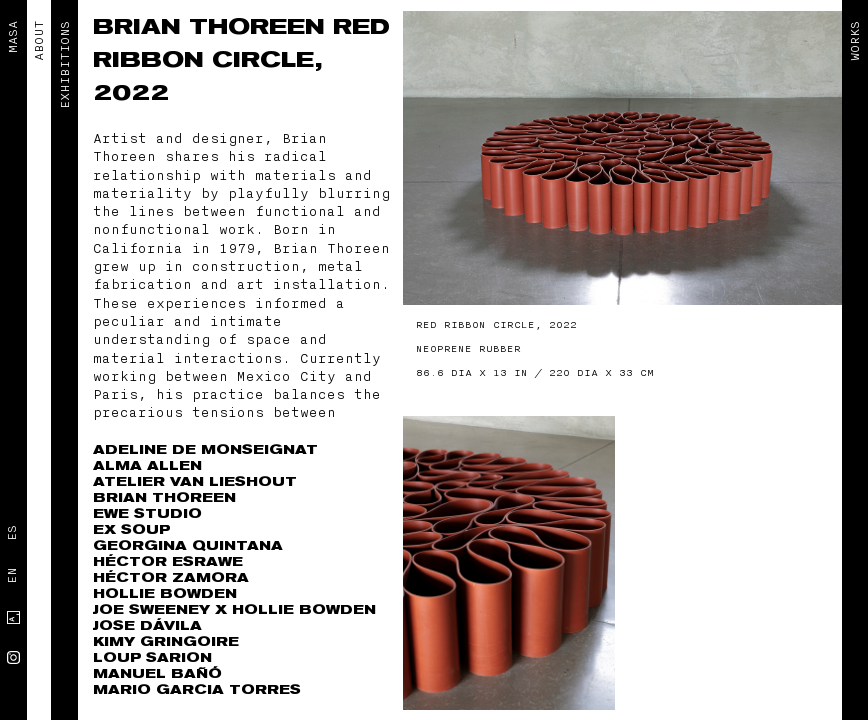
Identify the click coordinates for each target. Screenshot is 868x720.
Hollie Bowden (165, 593)
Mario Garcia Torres (197, 689)
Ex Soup (131, 529)
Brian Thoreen (213, 27)
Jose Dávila (147, 625)
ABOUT (39, 41)
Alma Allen (147, 465)
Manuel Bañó (157, 673)
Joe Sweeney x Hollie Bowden (234, 609)
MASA (13, 37)
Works (855, 41)
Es (12, 533)
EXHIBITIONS (65, 65)
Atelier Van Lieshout (195, 481)
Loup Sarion (152, 657)
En (12, 576)
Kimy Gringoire (166, 641)
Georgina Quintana (188, 545)
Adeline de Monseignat (205, 449)
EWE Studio (147, 513)
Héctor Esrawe (168, 561)
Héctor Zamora (171, 577)
